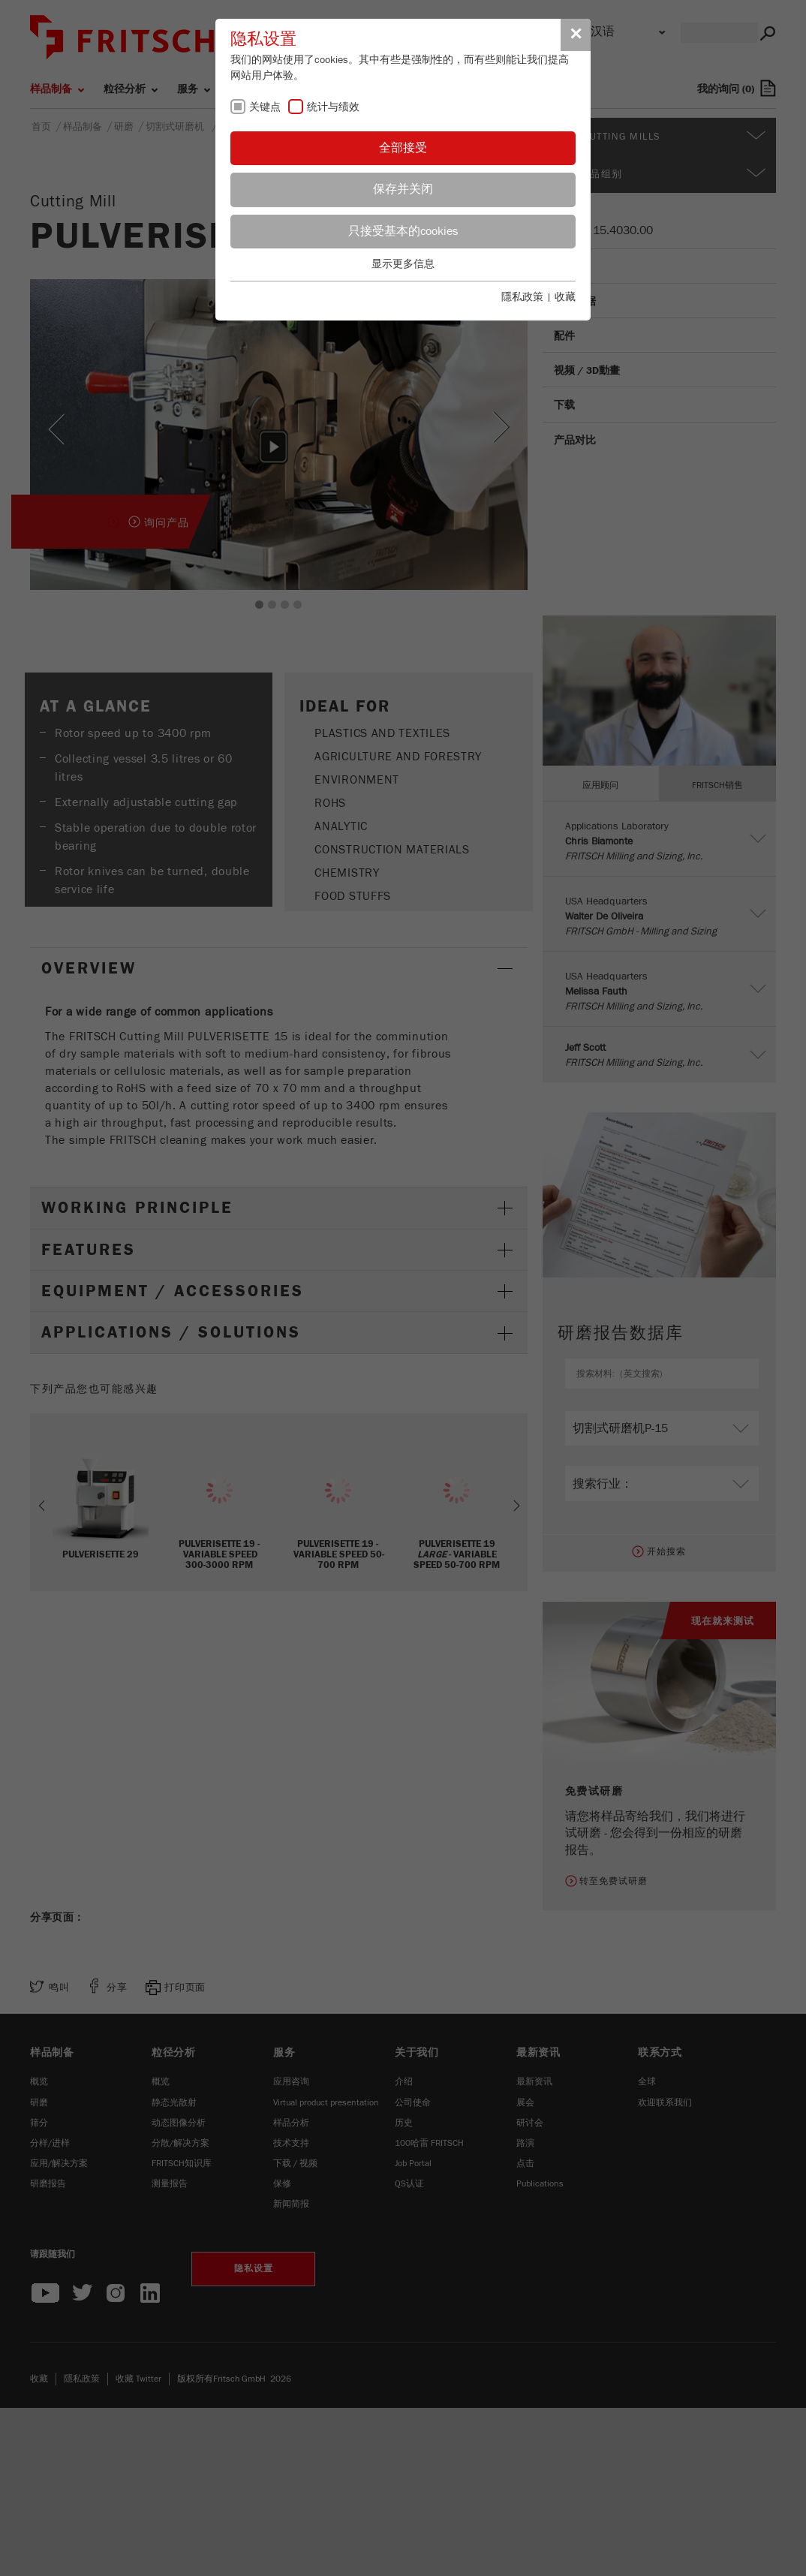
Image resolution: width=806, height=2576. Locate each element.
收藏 (565, 297)
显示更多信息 (403, 264)
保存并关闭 (403, 189)
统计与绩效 (333, 107)
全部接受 (403, 148)
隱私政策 (522, 297)
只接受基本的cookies (403, 231)
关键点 (265, 107)
